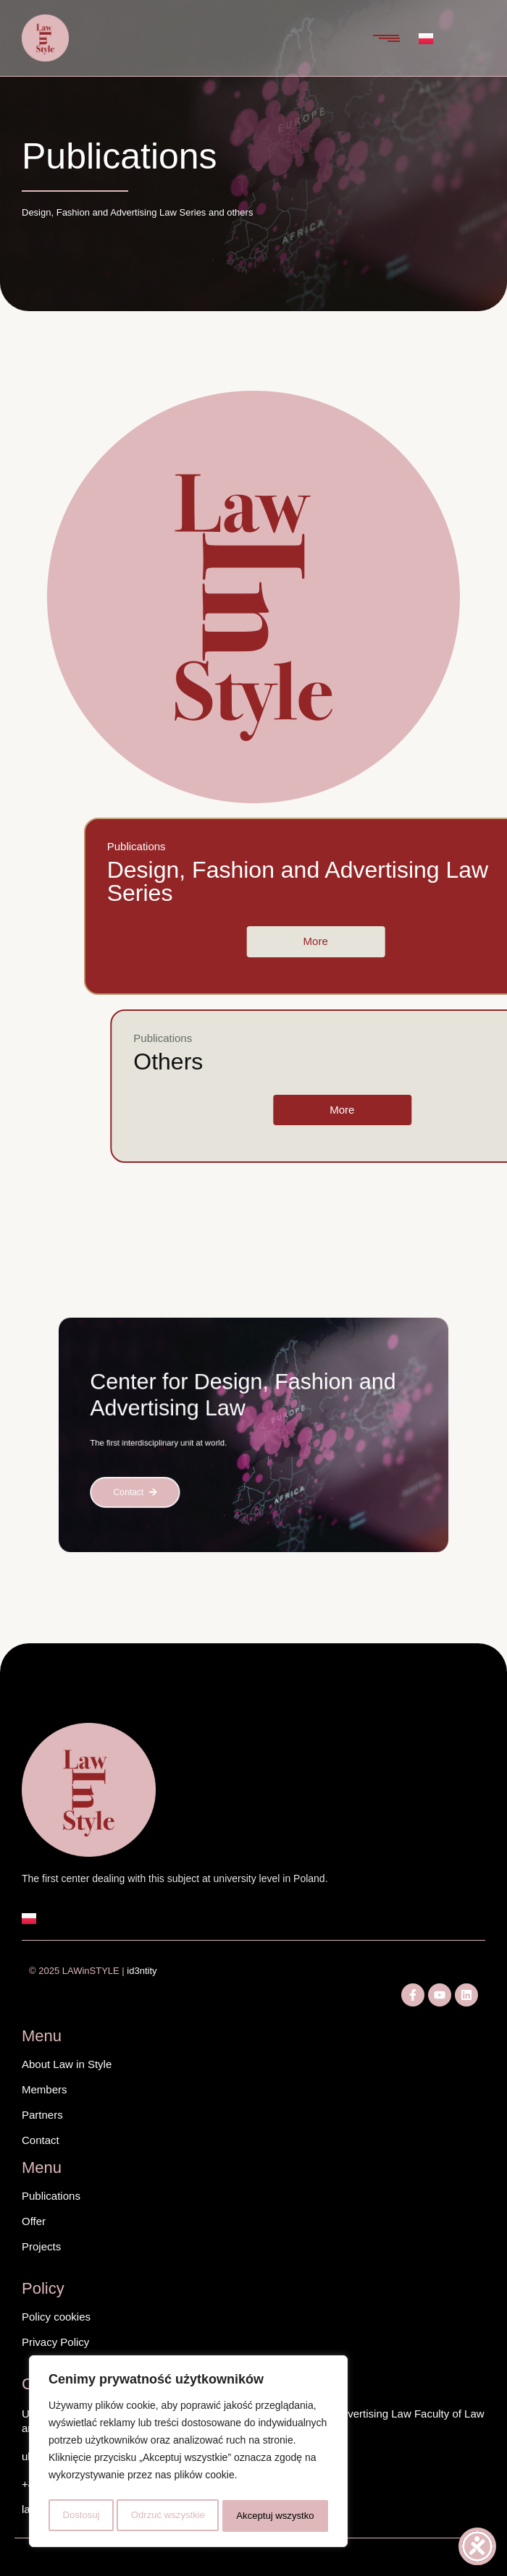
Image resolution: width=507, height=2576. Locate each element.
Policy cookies (56, 2316)
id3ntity (142, 1970)
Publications (51, 2196)
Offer (34, 2221)
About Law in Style (67, 2064)
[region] (188, 2453)
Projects (41, 2246)
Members (44, 2089)
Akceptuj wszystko (275, 2516)
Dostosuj (79, 2516)
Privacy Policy (55, 2342)
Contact (40, 2140)
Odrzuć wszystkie (166, 2516)
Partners (42, 2115)
